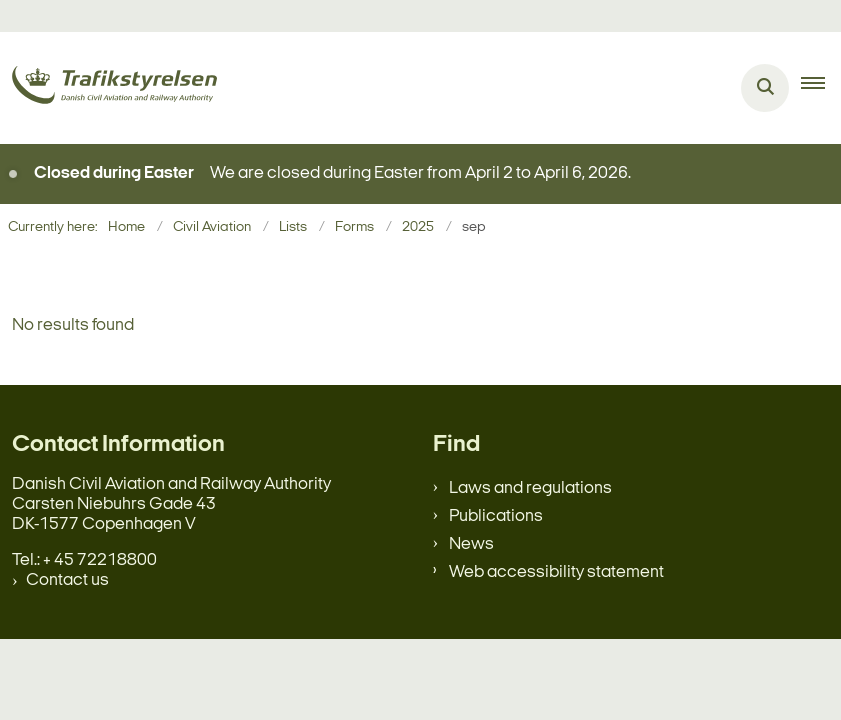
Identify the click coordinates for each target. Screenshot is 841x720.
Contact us (67, 580)
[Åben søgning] (765, 88)
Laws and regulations (530, 488)
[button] (821, 88)
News (471, 544)
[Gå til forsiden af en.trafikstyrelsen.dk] (108, 88)
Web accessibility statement (556, 572)
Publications (496, 516)
